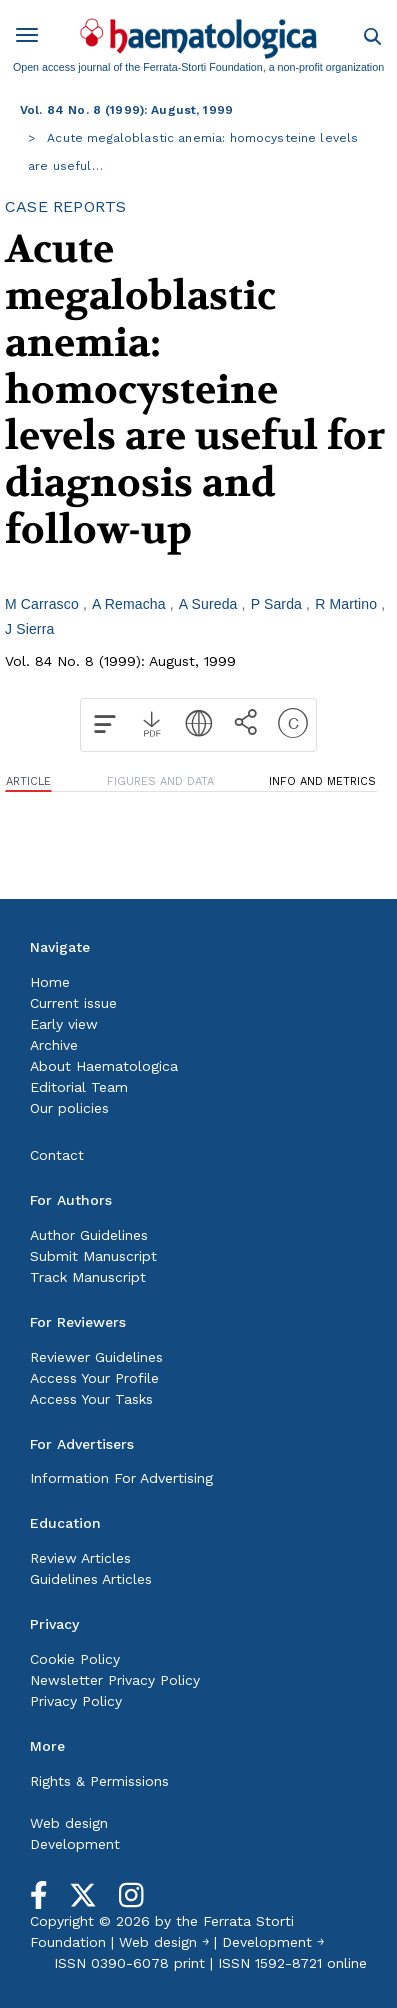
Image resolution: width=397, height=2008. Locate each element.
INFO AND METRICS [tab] (322, 781)
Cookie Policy (75, 1659)
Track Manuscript (88, 1277)
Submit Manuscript (93, 1256)
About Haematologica (104, 1066)
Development (75, 1844)
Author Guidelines (89, 1235)
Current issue (73, 1003)
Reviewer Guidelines (96, 1357)
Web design (69, 1823)
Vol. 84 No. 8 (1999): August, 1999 (126, 110)
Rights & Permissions (99, 1781)
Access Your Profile (94, 1378)
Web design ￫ (164, 1942)
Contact (57, 1155)
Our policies (69, 1108)
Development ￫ (273, 1942)
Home (50, 982)
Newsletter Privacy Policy (115, 1680)
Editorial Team (79, 1087)
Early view (64, 1024)
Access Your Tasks (91, 1399)
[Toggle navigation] (34, 38)
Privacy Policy (76, 1701)
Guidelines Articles (91, 1579)
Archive (54, 1045)
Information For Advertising (121, 1478)
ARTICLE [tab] (28, 781)
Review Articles (80, 1558)
